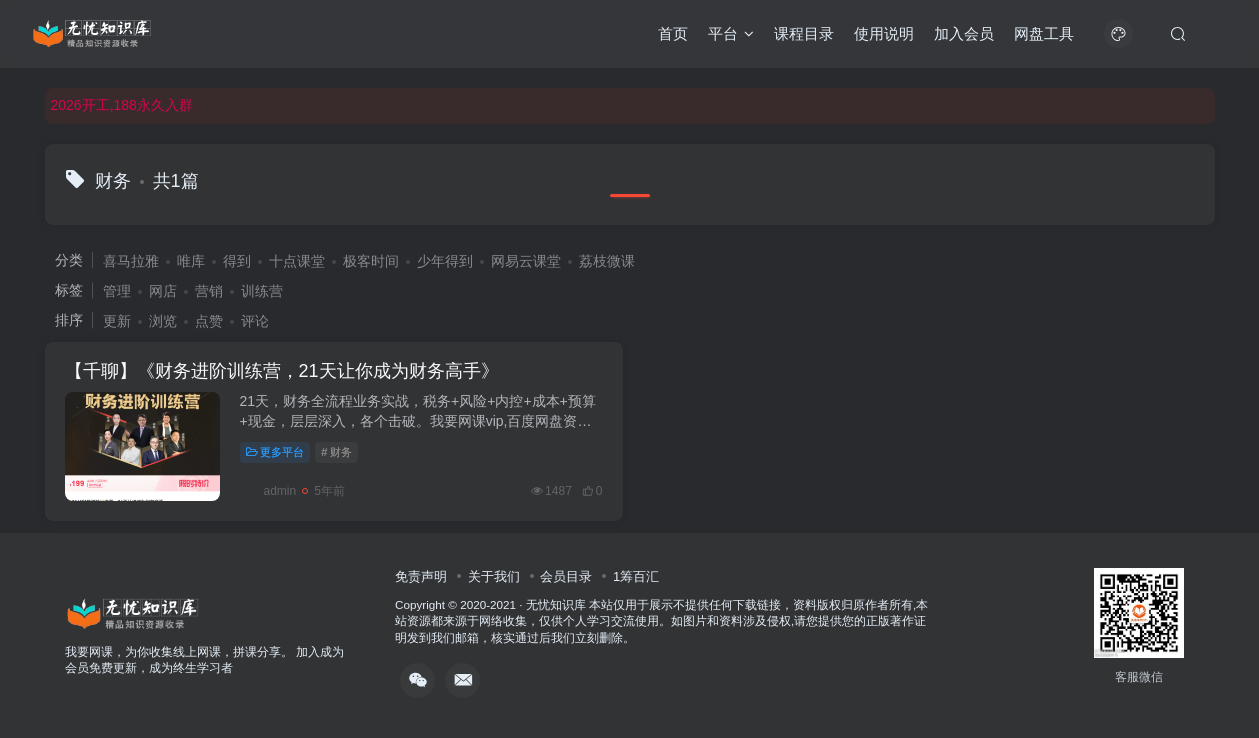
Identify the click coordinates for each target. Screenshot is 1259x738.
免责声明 (421, 576)
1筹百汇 (636, 576)
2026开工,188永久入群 (122, 105)
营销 (209, 291)
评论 (255, 321)
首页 (673, 33)
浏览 (163, 321)
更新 (117, 321)
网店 (163, 291)
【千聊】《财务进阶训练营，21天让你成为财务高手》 (282, 371)
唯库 (191, 261)
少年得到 (445, 261)
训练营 (262, 291)
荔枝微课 (607, 261)
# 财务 (336, 452)
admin (268, 491)
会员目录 (566, 576)
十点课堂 (297, 261)
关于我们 (494, 576)
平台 (731, 33)
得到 (237, 261)
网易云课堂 (526, 261)
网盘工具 (1044, 33)
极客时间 (371, 261)
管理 (117, 291)
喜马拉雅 (131, 261)
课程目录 (804, 33)
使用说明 (884, 33)
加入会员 (964, 33)
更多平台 (275, 452)
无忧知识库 (556, 604)
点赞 (209, 321)
